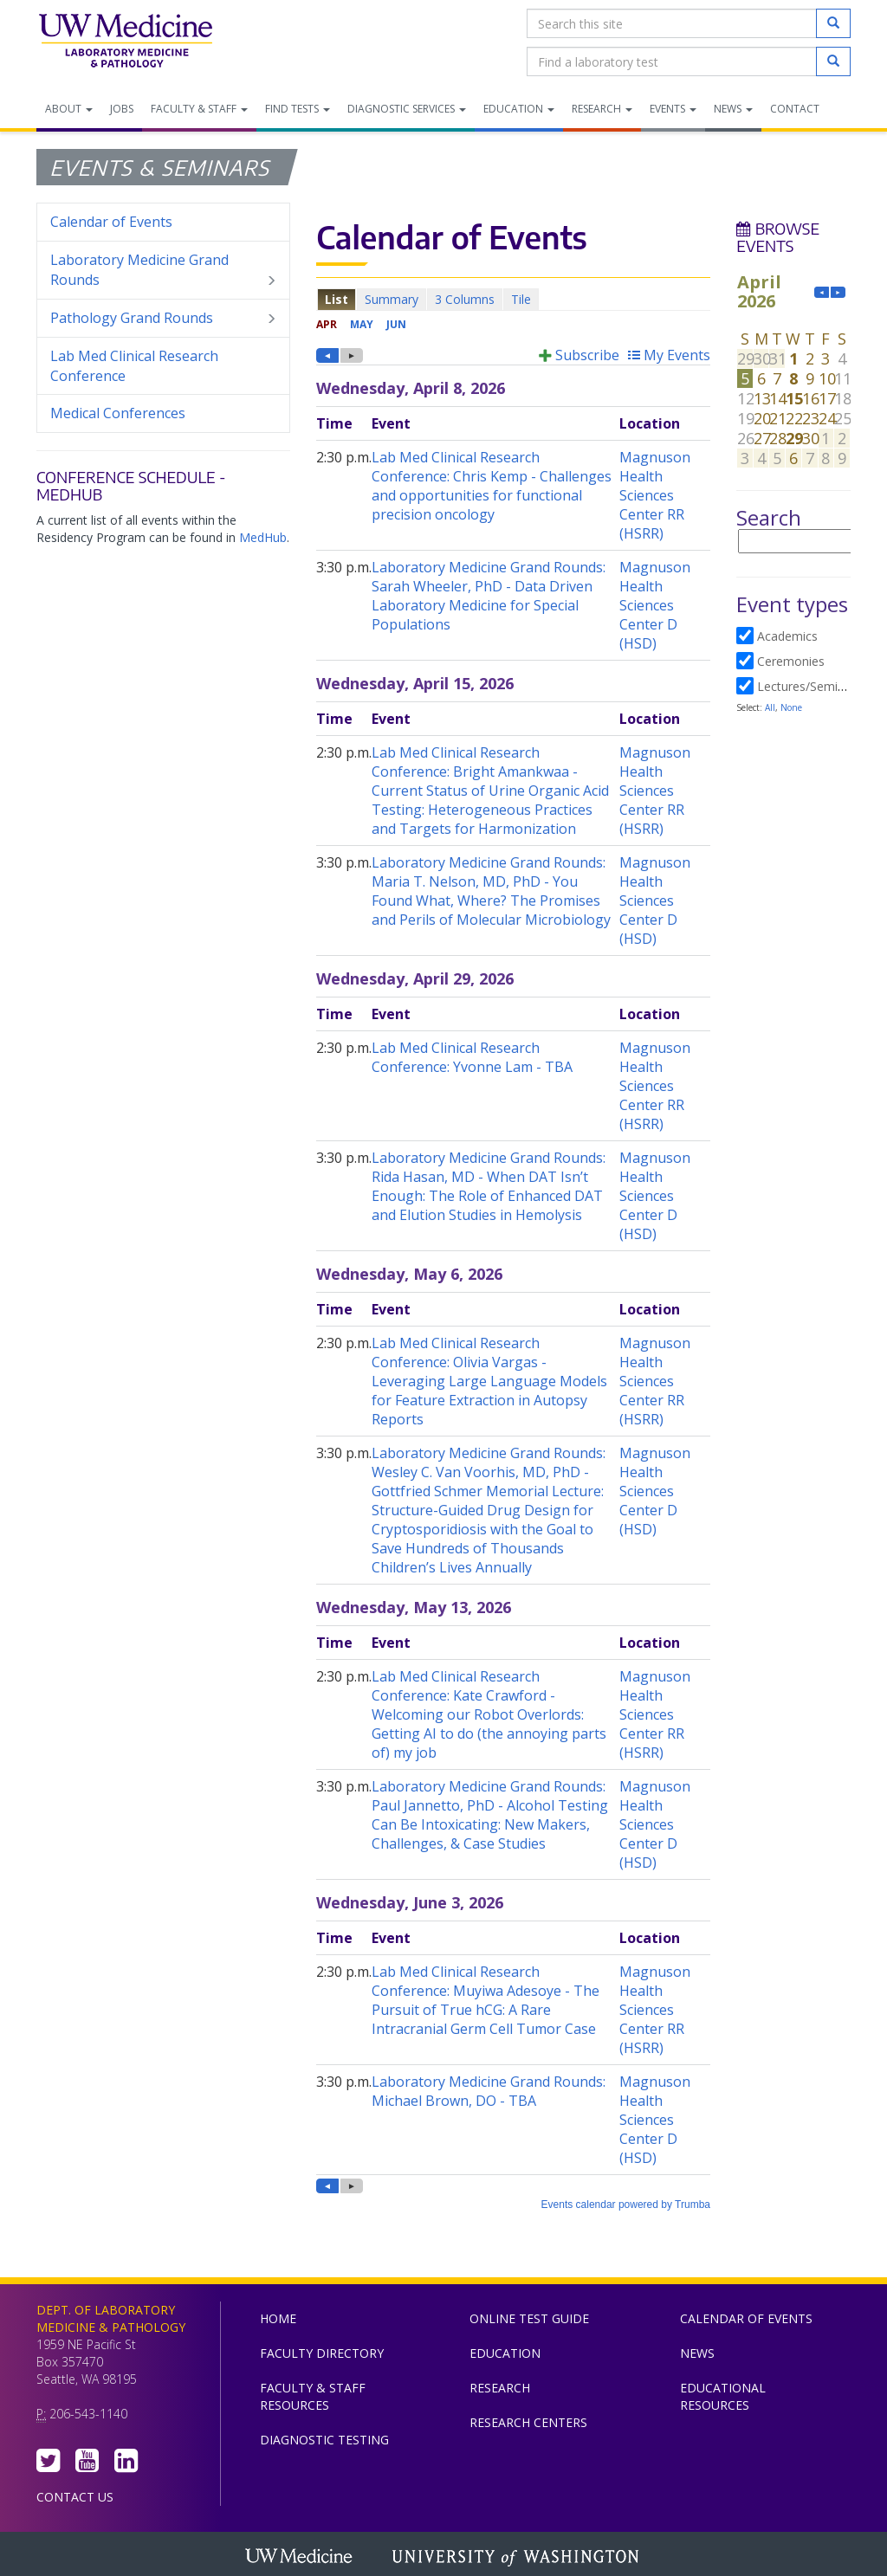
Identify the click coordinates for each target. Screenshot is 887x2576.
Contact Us (74, 2497)
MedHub (263, 537)
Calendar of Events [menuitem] (111, 221)
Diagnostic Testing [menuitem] (324, 2439)
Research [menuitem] (602, 108)
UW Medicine (300, 2558)
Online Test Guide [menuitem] (529, 2318)
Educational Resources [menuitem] (723, 2396)
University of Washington (517, 2558)
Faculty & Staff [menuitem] (199, 108)
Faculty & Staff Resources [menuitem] (313, 2396)
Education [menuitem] (518, 108)
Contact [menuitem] (794, 108)
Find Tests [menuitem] (297, 108)
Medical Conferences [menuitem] (117, 413)
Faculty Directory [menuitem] (322, 2353)
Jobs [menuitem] (121, 108)
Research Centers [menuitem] (528, 2422)
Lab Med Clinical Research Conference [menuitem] (134, 365)
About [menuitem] (69, 108)
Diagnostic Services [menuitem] (406, 108)
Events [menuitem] (673, 108)
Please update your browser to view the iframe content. (513, 299)
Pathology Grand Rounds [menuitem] (163, 318)
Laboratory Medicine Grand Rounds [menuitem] (163, 270)
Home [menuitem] (278, 2318)
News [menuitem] (733, 108)
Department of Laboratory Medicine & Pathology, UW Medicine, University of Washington (125, 42)
